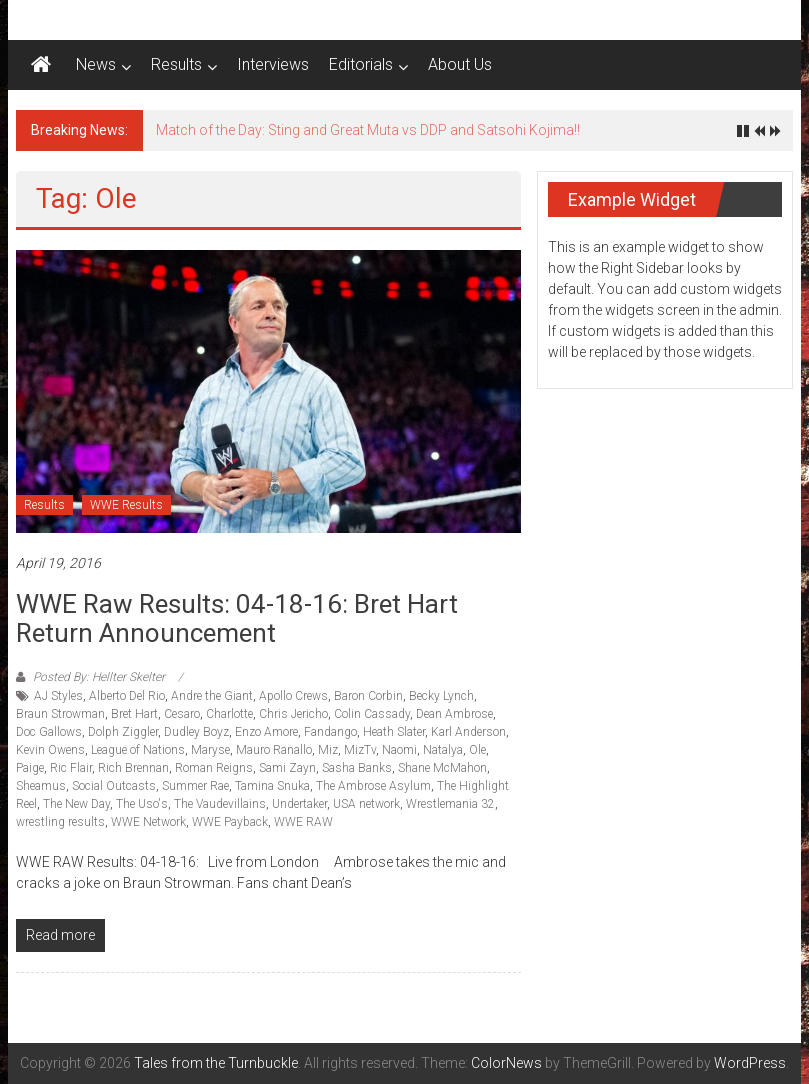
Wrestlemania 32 (450, 804)
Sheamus (41, 786)
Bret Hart (134, 714)
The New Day (76, 804)
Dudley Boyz (196, 732)
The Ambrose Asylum (373, 786)
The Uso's (142, 804)
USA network (366, 804)
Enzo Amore (266, 732)
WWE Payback (230, 822)
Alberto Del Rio (127, 696)
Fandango (330, 732)
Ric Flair (71, 768)
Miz (328, 750)
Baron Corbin (368, 696)
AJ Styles (58, 696)
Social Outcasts (114, 786)
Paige (30, 768)
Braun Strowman (60, 714)
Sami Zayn (287, 768)
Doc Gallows (49, 732)
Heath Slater (394, 732)
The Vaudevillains (220, 804)
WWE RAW (303, 822)
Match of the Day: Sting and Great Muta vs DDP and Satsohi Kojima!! (368, 130)
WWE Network (148, 822)
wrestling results (60, 822)
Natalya (443, 750)
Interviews (273, 64)
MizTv (360, 750)
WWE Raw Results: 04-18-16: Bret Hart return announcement (237, 618)
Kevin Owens (50, 750)
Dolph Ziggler (123, 732)
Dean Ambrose (454, 714)
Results (176, 64)
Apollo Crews (293, 696)
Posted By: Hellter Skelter (99, 677)
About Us (460, 64)
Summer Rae (195, 786)
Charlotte (229, 714)
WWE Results (126, 505)
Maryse (210, 750)
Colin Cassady (372, 714)
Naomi (399, 750)
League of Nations (138, 750)
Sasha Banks (357, 768)
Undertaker (299, 804)
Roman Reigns (214, 768)
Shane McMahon (442, 768)
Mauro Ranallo (274, 750)
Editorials (361, 64)
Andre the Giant (212, 696)
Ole (477, 750)
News (96, 64)
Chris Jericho (293, 714)
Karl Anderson (468, 732)
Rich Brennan (133, 768)
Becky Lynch (441, 696)
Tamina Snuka (272, 786)
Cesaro (182, 714)
